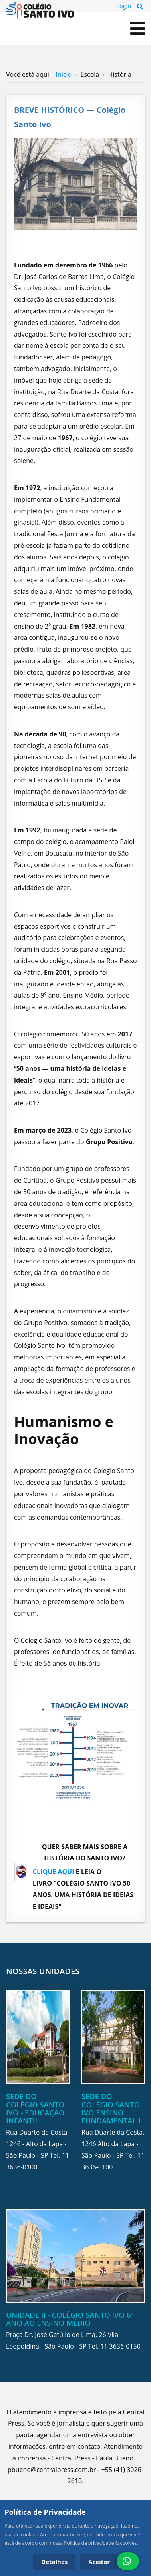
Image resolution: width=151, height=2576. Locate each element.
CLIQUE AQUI (54, 1871)
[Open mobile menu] (137, 28)
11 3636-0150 (120, 2346)
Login (124, 6)
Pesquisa (140, 6)
